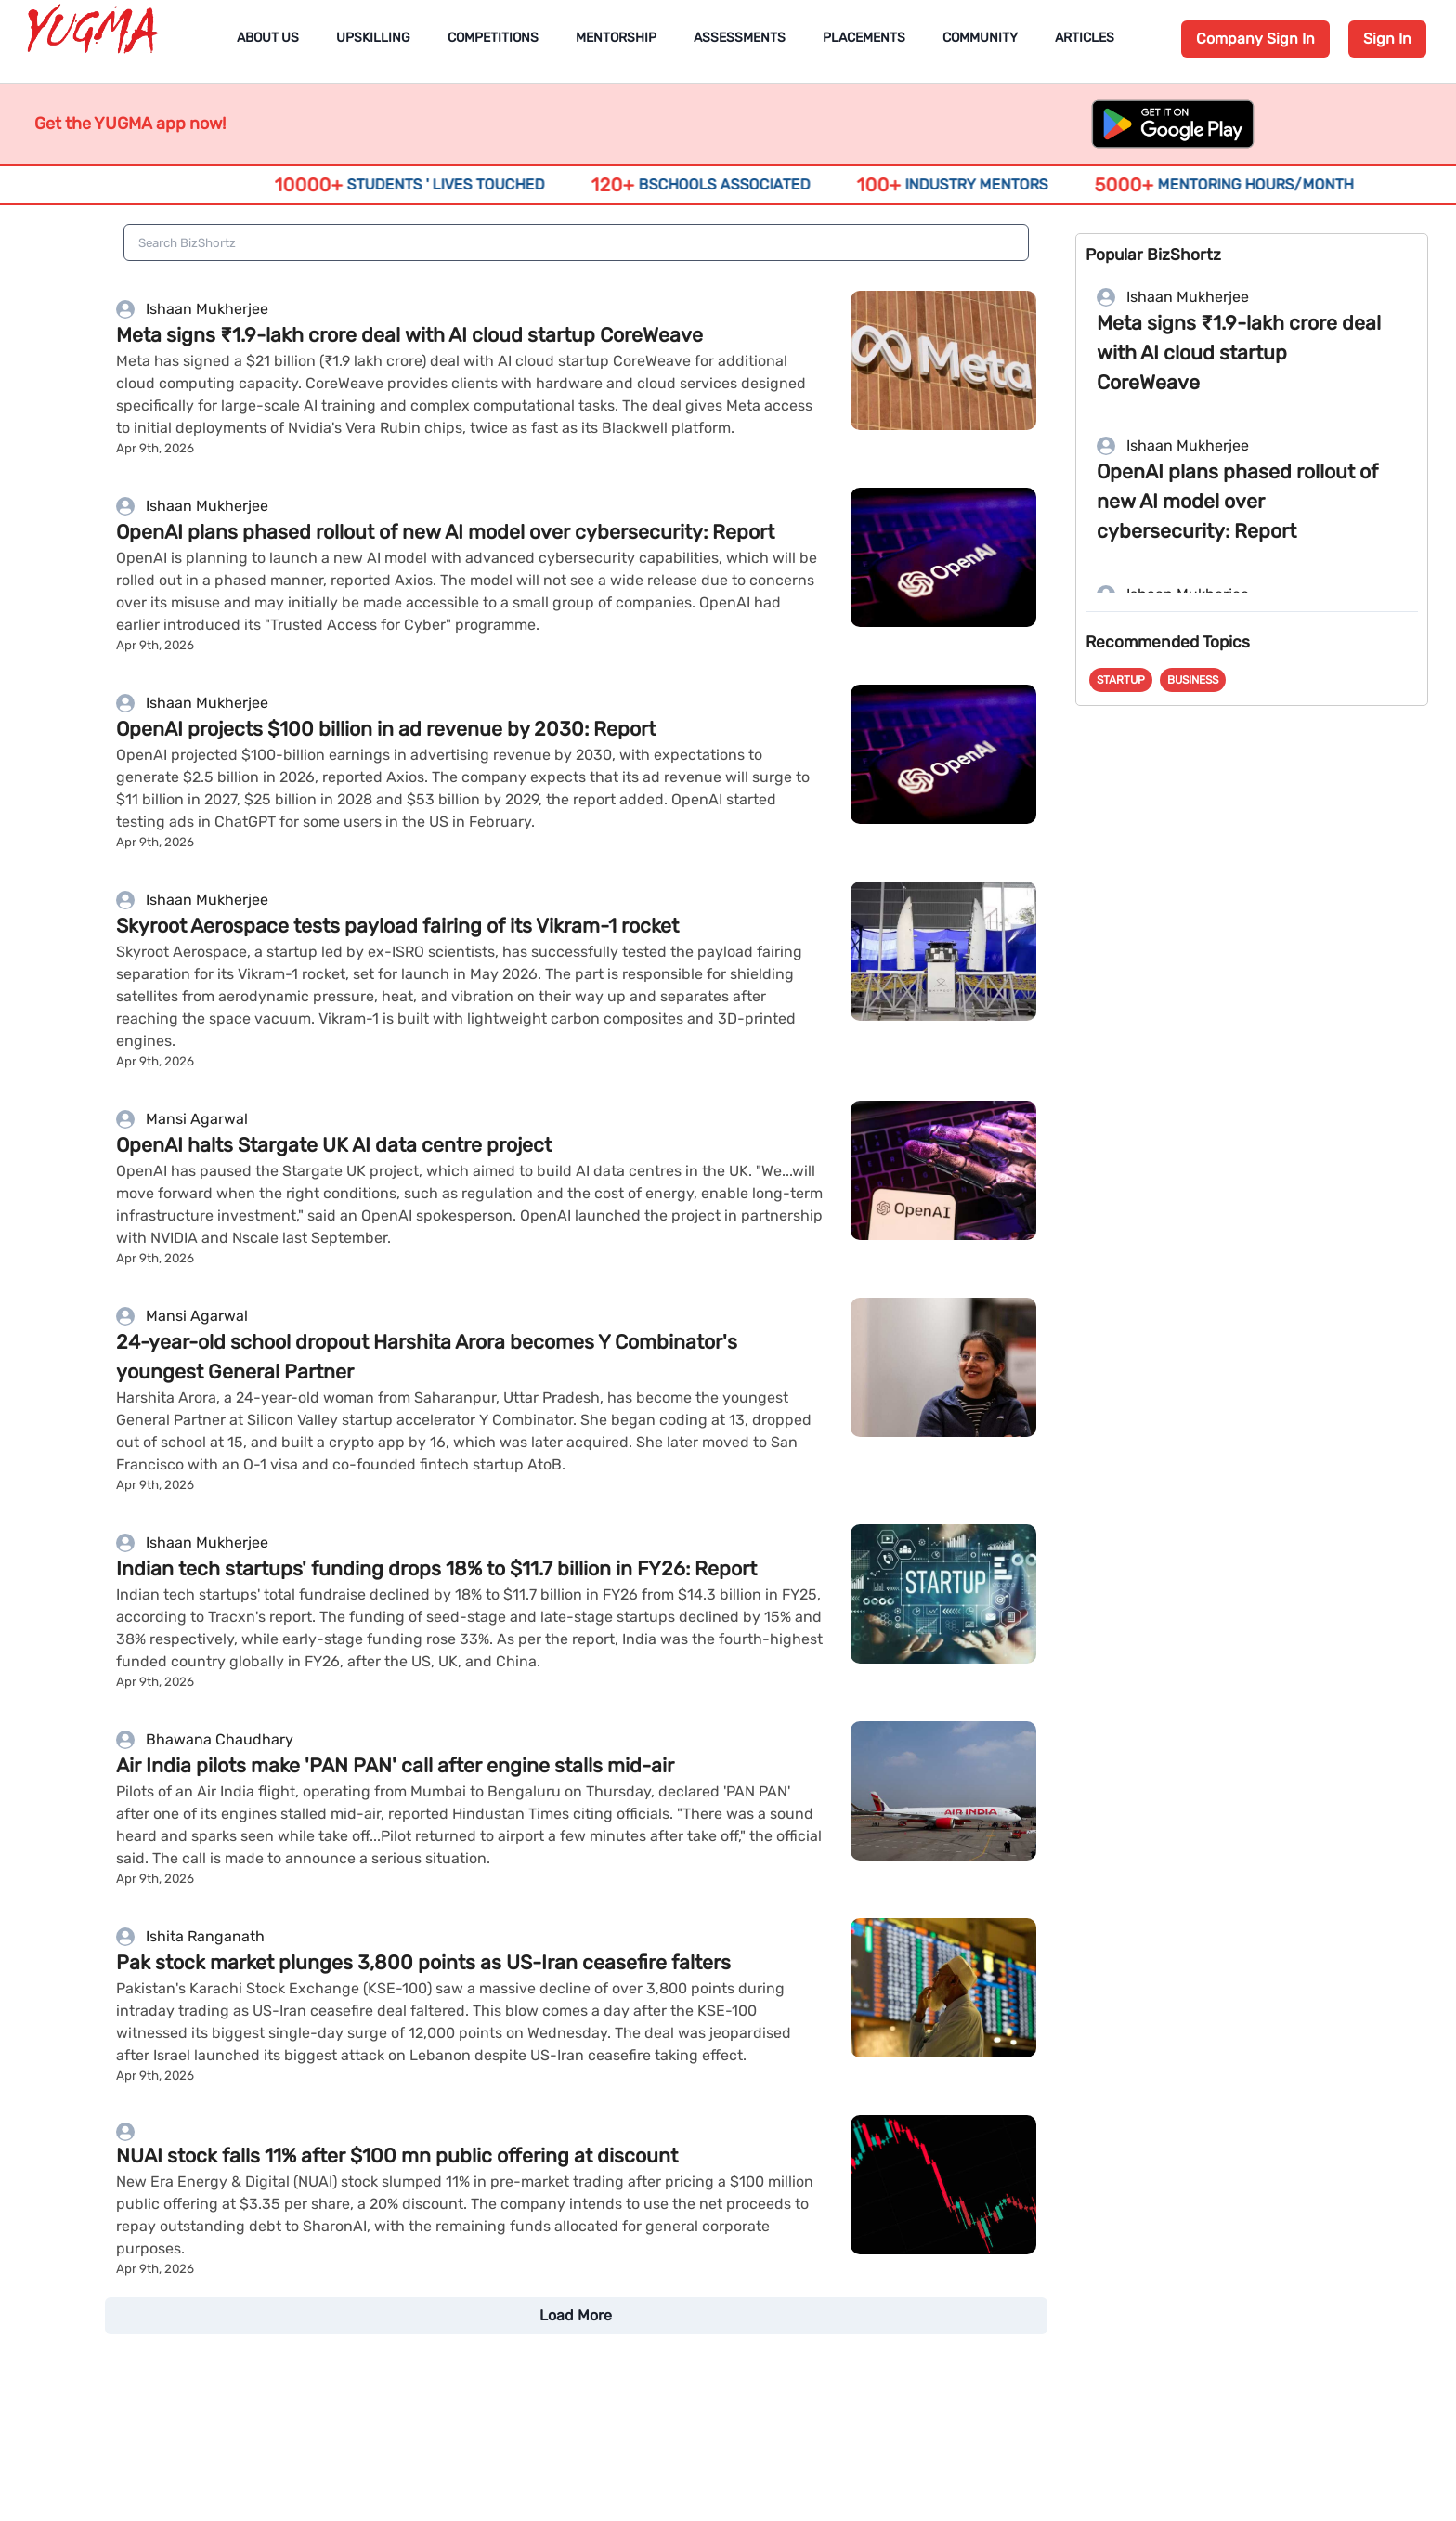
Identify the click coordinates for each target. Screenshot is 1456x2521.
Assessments (740, 38)
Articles (1084, 38)
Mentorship (616, 38)
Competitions (493, 38)
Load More (576, 2315)
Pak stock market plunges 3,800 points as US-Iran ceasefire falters (423, 1962)
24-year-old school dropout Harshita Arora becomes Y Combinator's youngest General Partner (426, 1356)
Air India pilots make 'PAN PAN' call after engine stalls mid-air (395, 1765)
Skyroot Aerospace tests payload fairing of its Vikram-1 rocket (397, 925)
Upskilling (373, 38)
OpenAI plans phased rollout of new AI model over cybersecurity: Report (445, 531)
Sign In (1387, 38)
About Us (268, 38)
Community (980, 38)
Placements (864, 38)
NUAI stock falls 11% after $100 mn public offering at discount (397, 2155)
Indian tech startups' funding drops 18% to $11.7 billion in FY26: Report (436, 1568)
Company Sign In (1255, 38)
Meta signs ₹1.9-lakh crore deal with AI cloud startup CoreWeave (409, 334)
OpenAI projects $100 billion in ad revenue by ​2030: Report (386, 728)
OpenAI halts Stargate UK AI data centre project (334, 1144)
